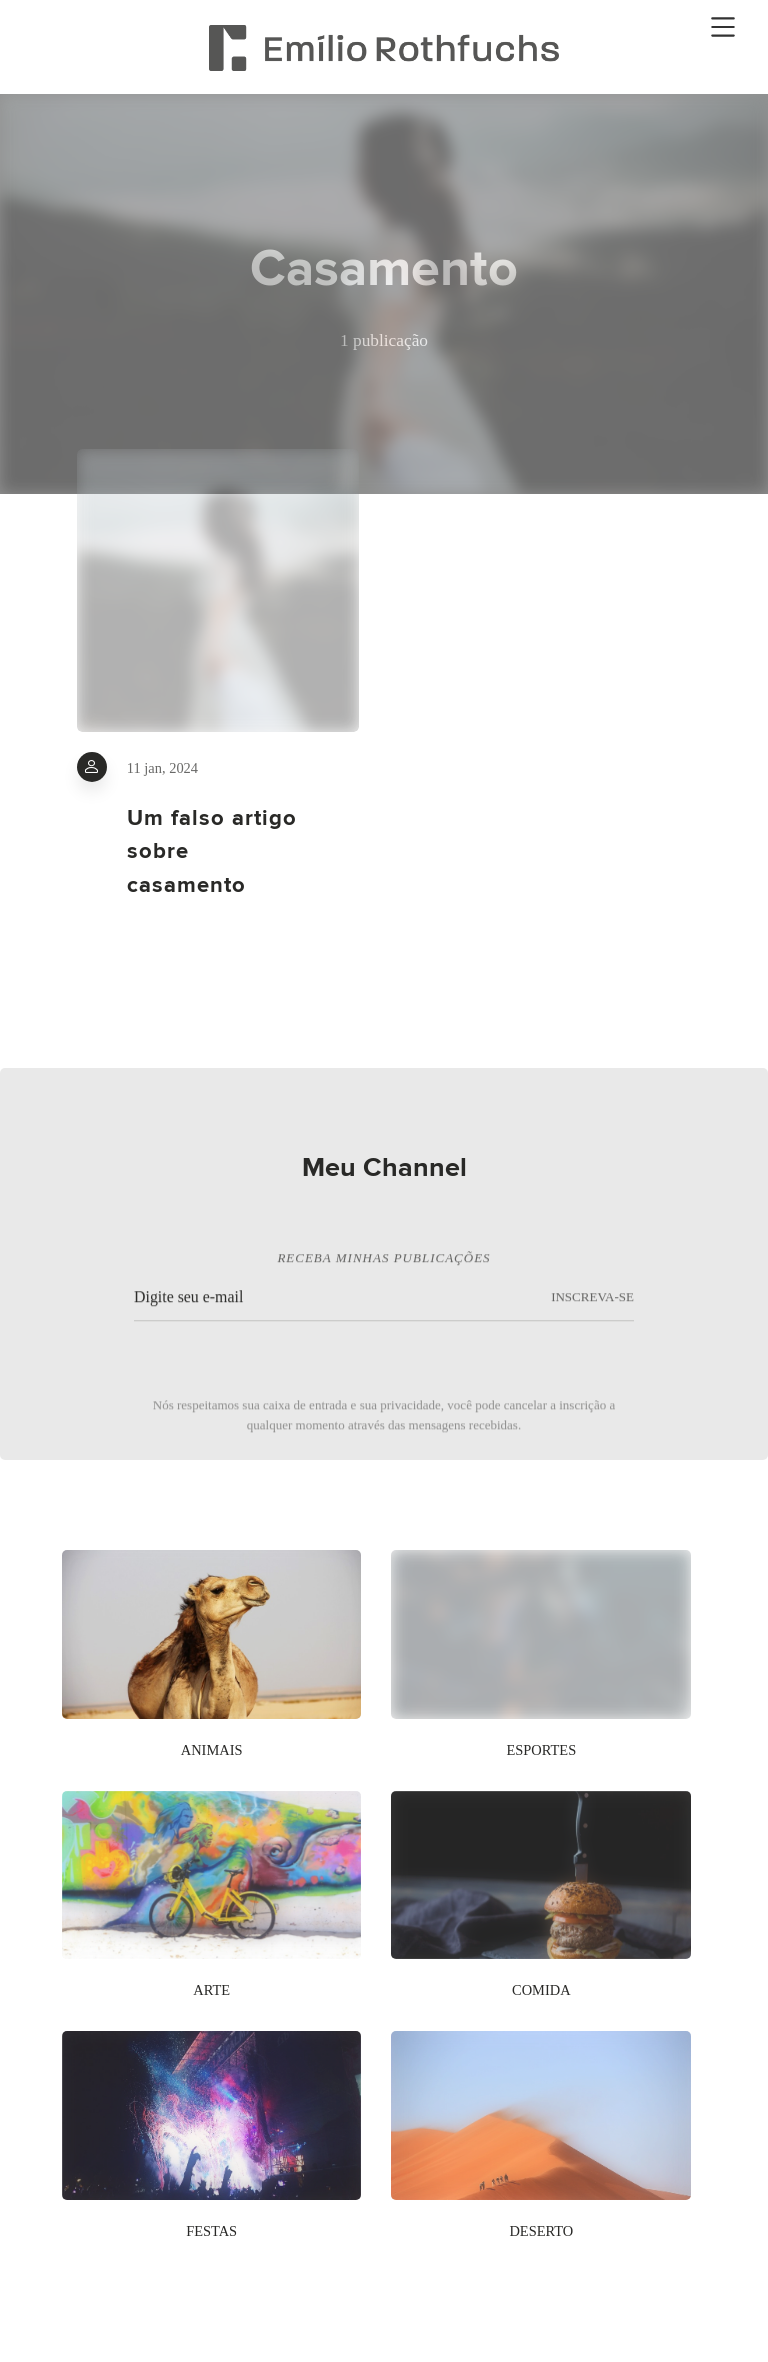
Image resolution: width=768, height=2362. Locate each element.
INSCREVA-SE (592, 1303)
